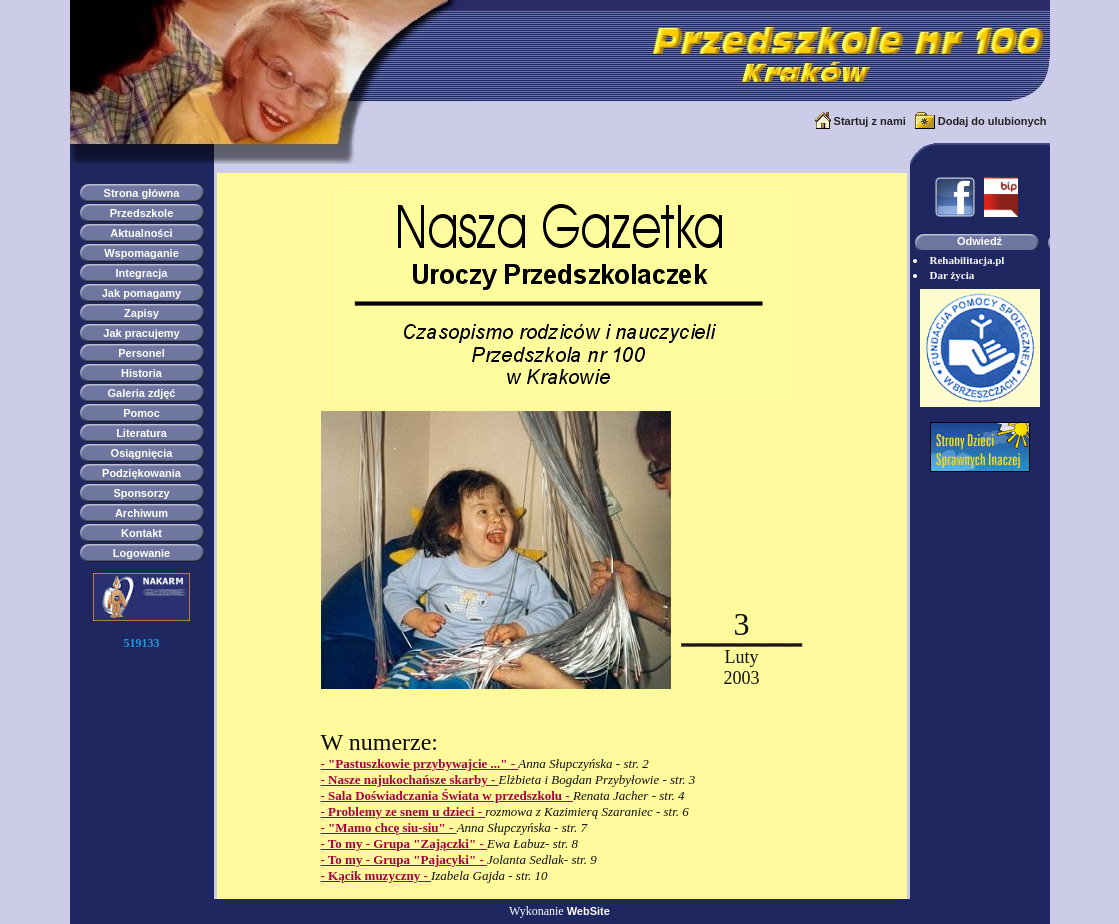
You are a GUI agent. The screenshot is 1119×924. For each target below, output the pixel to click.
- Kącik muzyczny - (376, 875)
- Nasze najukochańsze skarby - (410, 779)
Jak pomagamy (141, 293)
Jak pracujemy (141, 333)
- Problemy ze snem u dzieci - (403, 811)
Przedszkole (142, 213)
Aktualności (141, 233)
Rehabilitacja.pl (967, 260)
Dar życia (952, 275)
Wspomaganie (141, 253)
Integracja (142, 273)
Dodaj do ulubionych (992, 121)
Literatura (141, 433)
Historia (141, 373)
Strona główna (142, 193)
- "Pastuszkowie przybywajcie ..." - (420, 763)
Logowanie (141, 553)
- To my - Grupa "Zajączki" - (404, 843)
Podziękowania (141, 473)
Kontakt (141, 533)
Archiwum (141, 513)
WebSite (588, 911)
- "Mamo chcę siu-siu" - (389, 827)
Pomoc (141, 413)
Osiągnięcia (142, 453)
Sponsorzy (141, 493)
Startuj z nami (870, 121)
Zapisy (141, 313)
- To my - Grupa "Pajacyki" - (404, 859)
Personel (141, 353)
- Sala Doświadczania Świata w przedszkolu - (447, 795)
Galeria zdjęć (142, 393)
